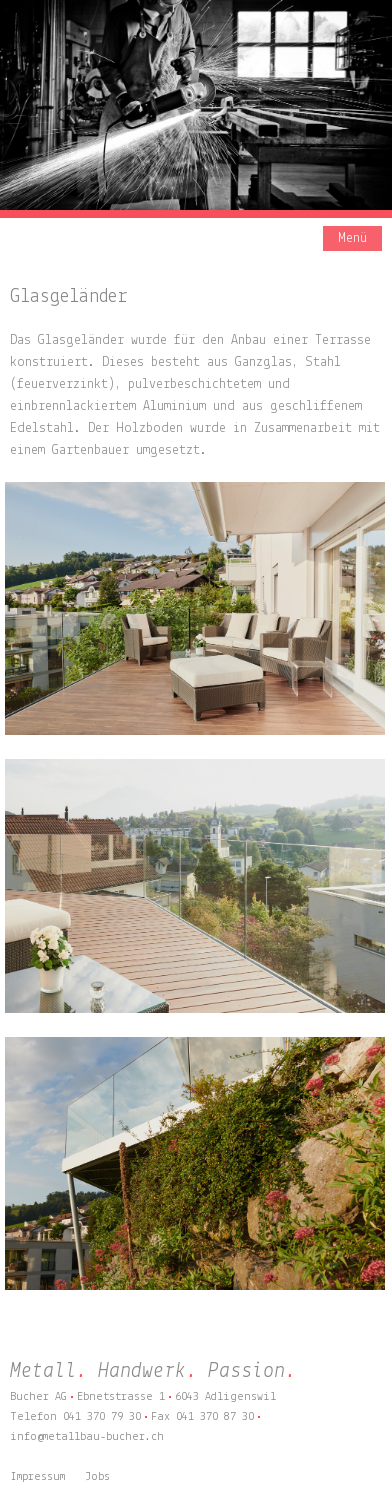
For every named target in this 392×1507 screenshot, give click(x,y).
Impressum (37, 1477)
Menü (352, 238)
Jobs (97, 1477)
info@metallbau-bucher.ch (87, 1437)
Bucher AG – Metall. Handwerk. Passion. (110, 241)
